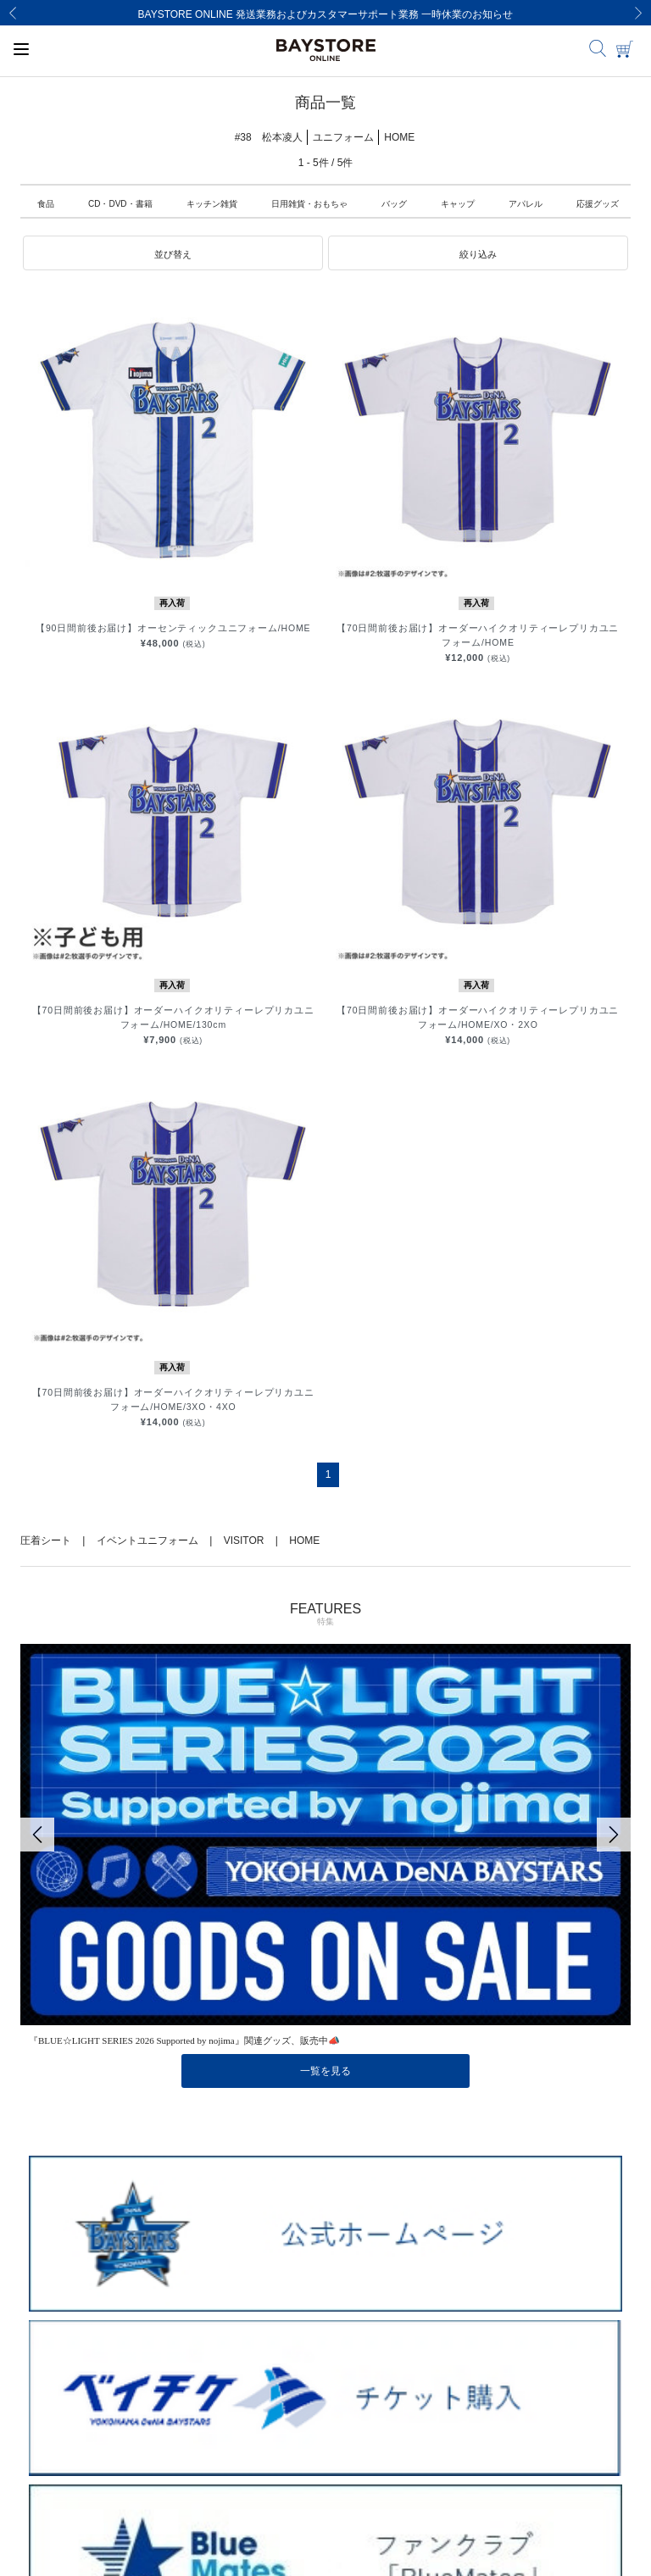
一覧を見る (325, 2071)
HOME (304, 1540)
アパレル (525, 203)
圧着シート (45, 1540)
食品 (45, 203)
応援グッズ (597, 203)
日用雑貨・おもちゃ (309, 203)
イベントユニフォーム (147, 1540)
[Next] (638, 12)
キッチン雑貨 (211, 203)
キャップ (458, 203)
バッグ (394, 203)
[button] (173, 253)
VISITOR (244, 1540)
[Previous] (12, 12)
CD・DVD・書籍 (120, 203)
